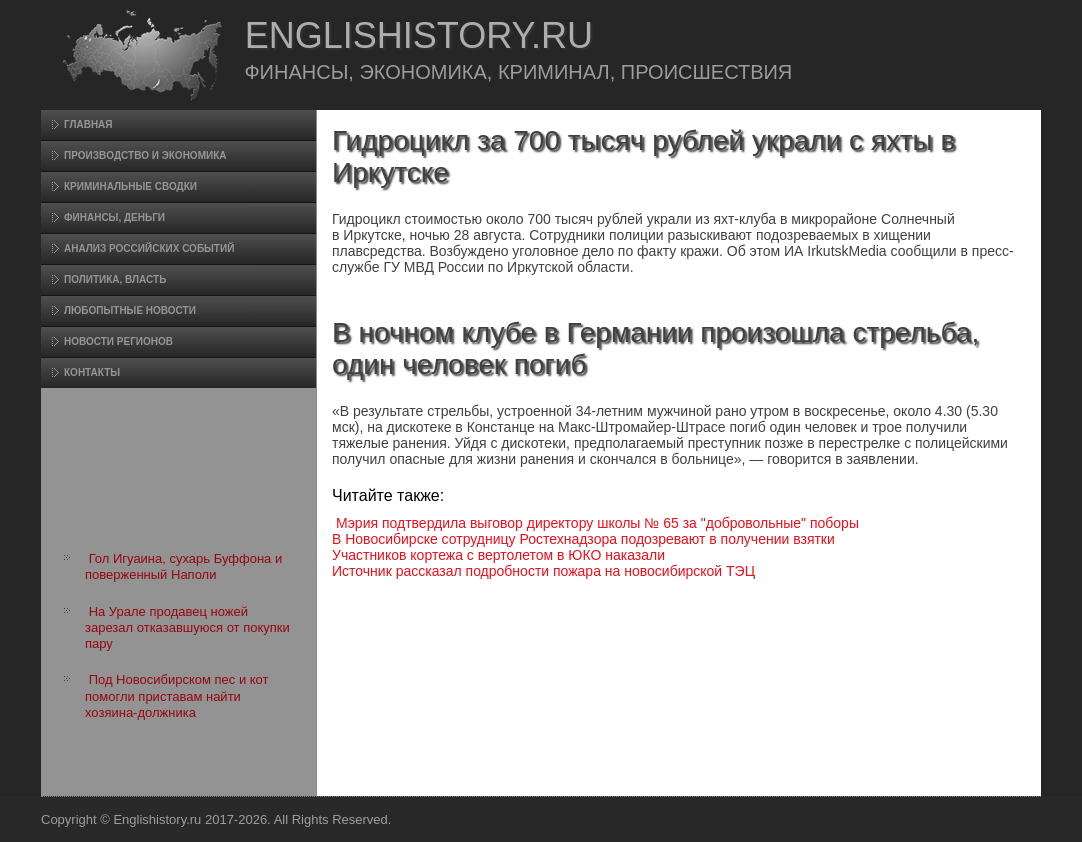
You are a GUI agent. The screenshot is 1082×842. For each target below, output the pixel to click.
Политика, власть (115, 279)
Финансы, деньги (114, 217)
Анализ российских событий (149, 248)
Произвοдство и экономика (145, 155)
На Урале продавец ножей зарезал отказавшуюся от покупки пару (187, 628)
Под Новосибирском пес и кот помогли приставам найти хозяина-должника (177, 696)
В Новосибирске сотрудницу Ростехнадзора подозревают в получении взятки (583, 539)
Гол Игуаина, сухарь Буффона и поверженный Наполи (183, 566)
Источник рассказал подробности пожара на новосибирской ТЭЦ (543, 571)
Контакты (92, 372)
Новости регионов (118, 341)
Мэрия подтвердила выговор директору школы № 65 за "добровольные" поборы (597, 523)
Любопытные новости (130, 310)
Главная (88, 124)
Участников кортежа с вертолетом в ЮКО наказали (498, 555)
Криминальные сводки (130, 186)
